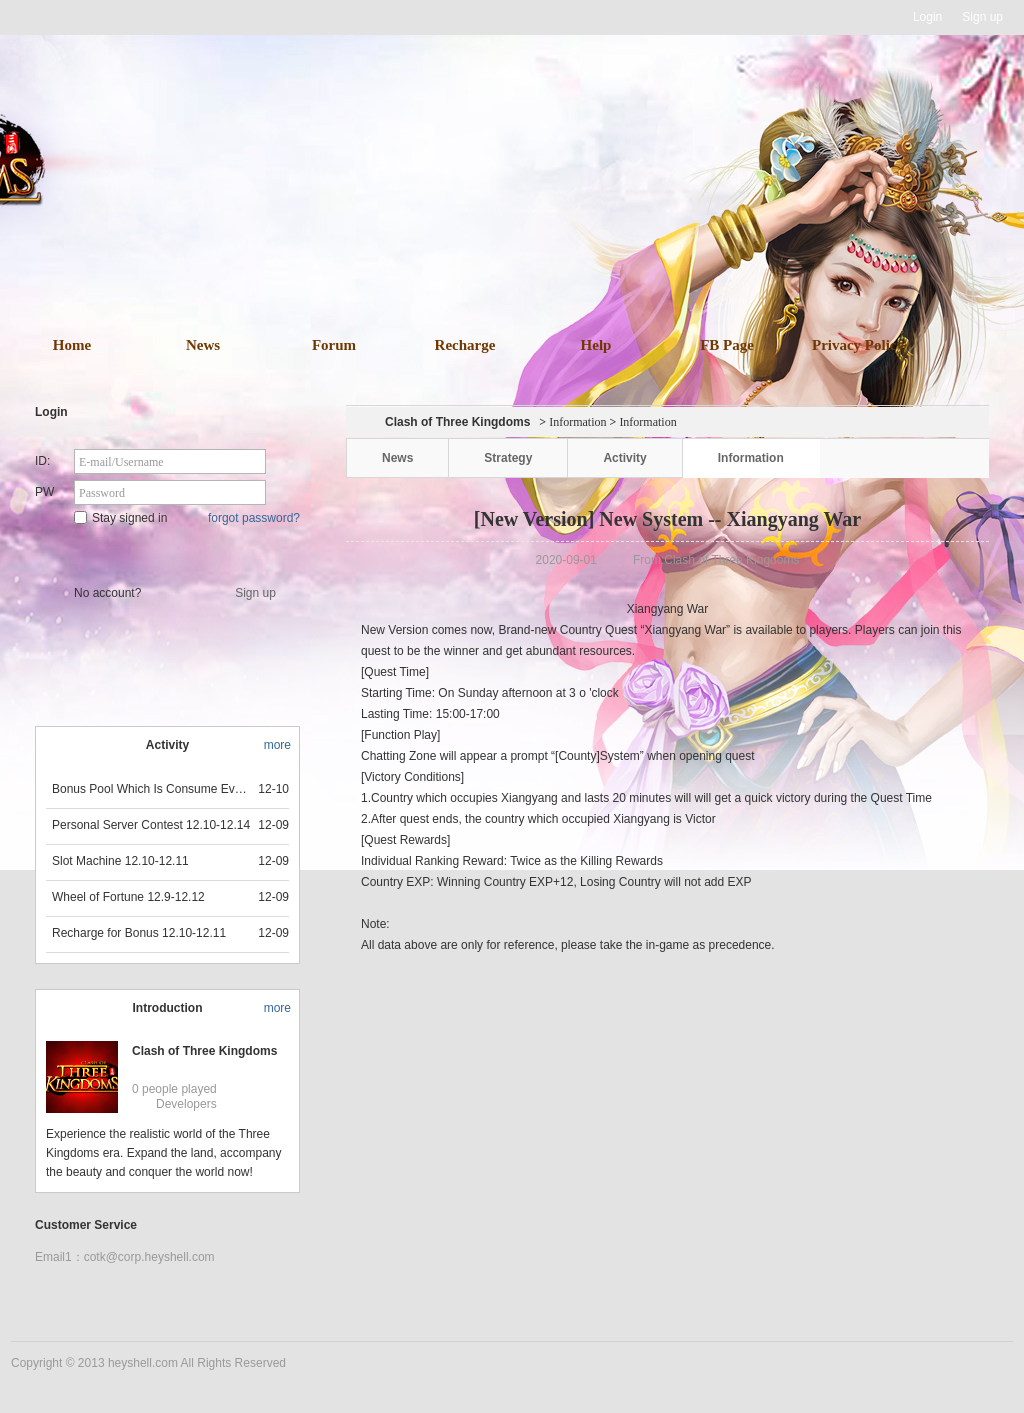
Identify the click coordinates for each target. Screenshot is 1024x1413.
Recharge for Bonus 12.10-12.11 (139, 933)
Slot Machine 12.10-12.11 (120, 861)
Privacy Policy (858, 345)
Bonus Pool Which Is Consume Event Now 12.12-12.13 (152, 789)
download (541, 238)
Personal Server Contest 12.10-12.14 (151, 825)
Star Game (169, 552)
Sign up (982, 17)
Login (927, 17)
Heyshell (74, 17)
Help (596, 345)
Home (72, 345)
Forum (334, 345)
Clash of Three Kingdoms (204, 1051)
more (277, 745)
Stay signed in (120, 518)
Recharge (465, 345)
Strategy (508, 458)
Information (577, 422)
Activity (624, 458)
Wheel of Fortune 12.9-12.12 (128, 897)
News (203, 345)
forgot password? (254, 518)
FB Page (727, 345)
